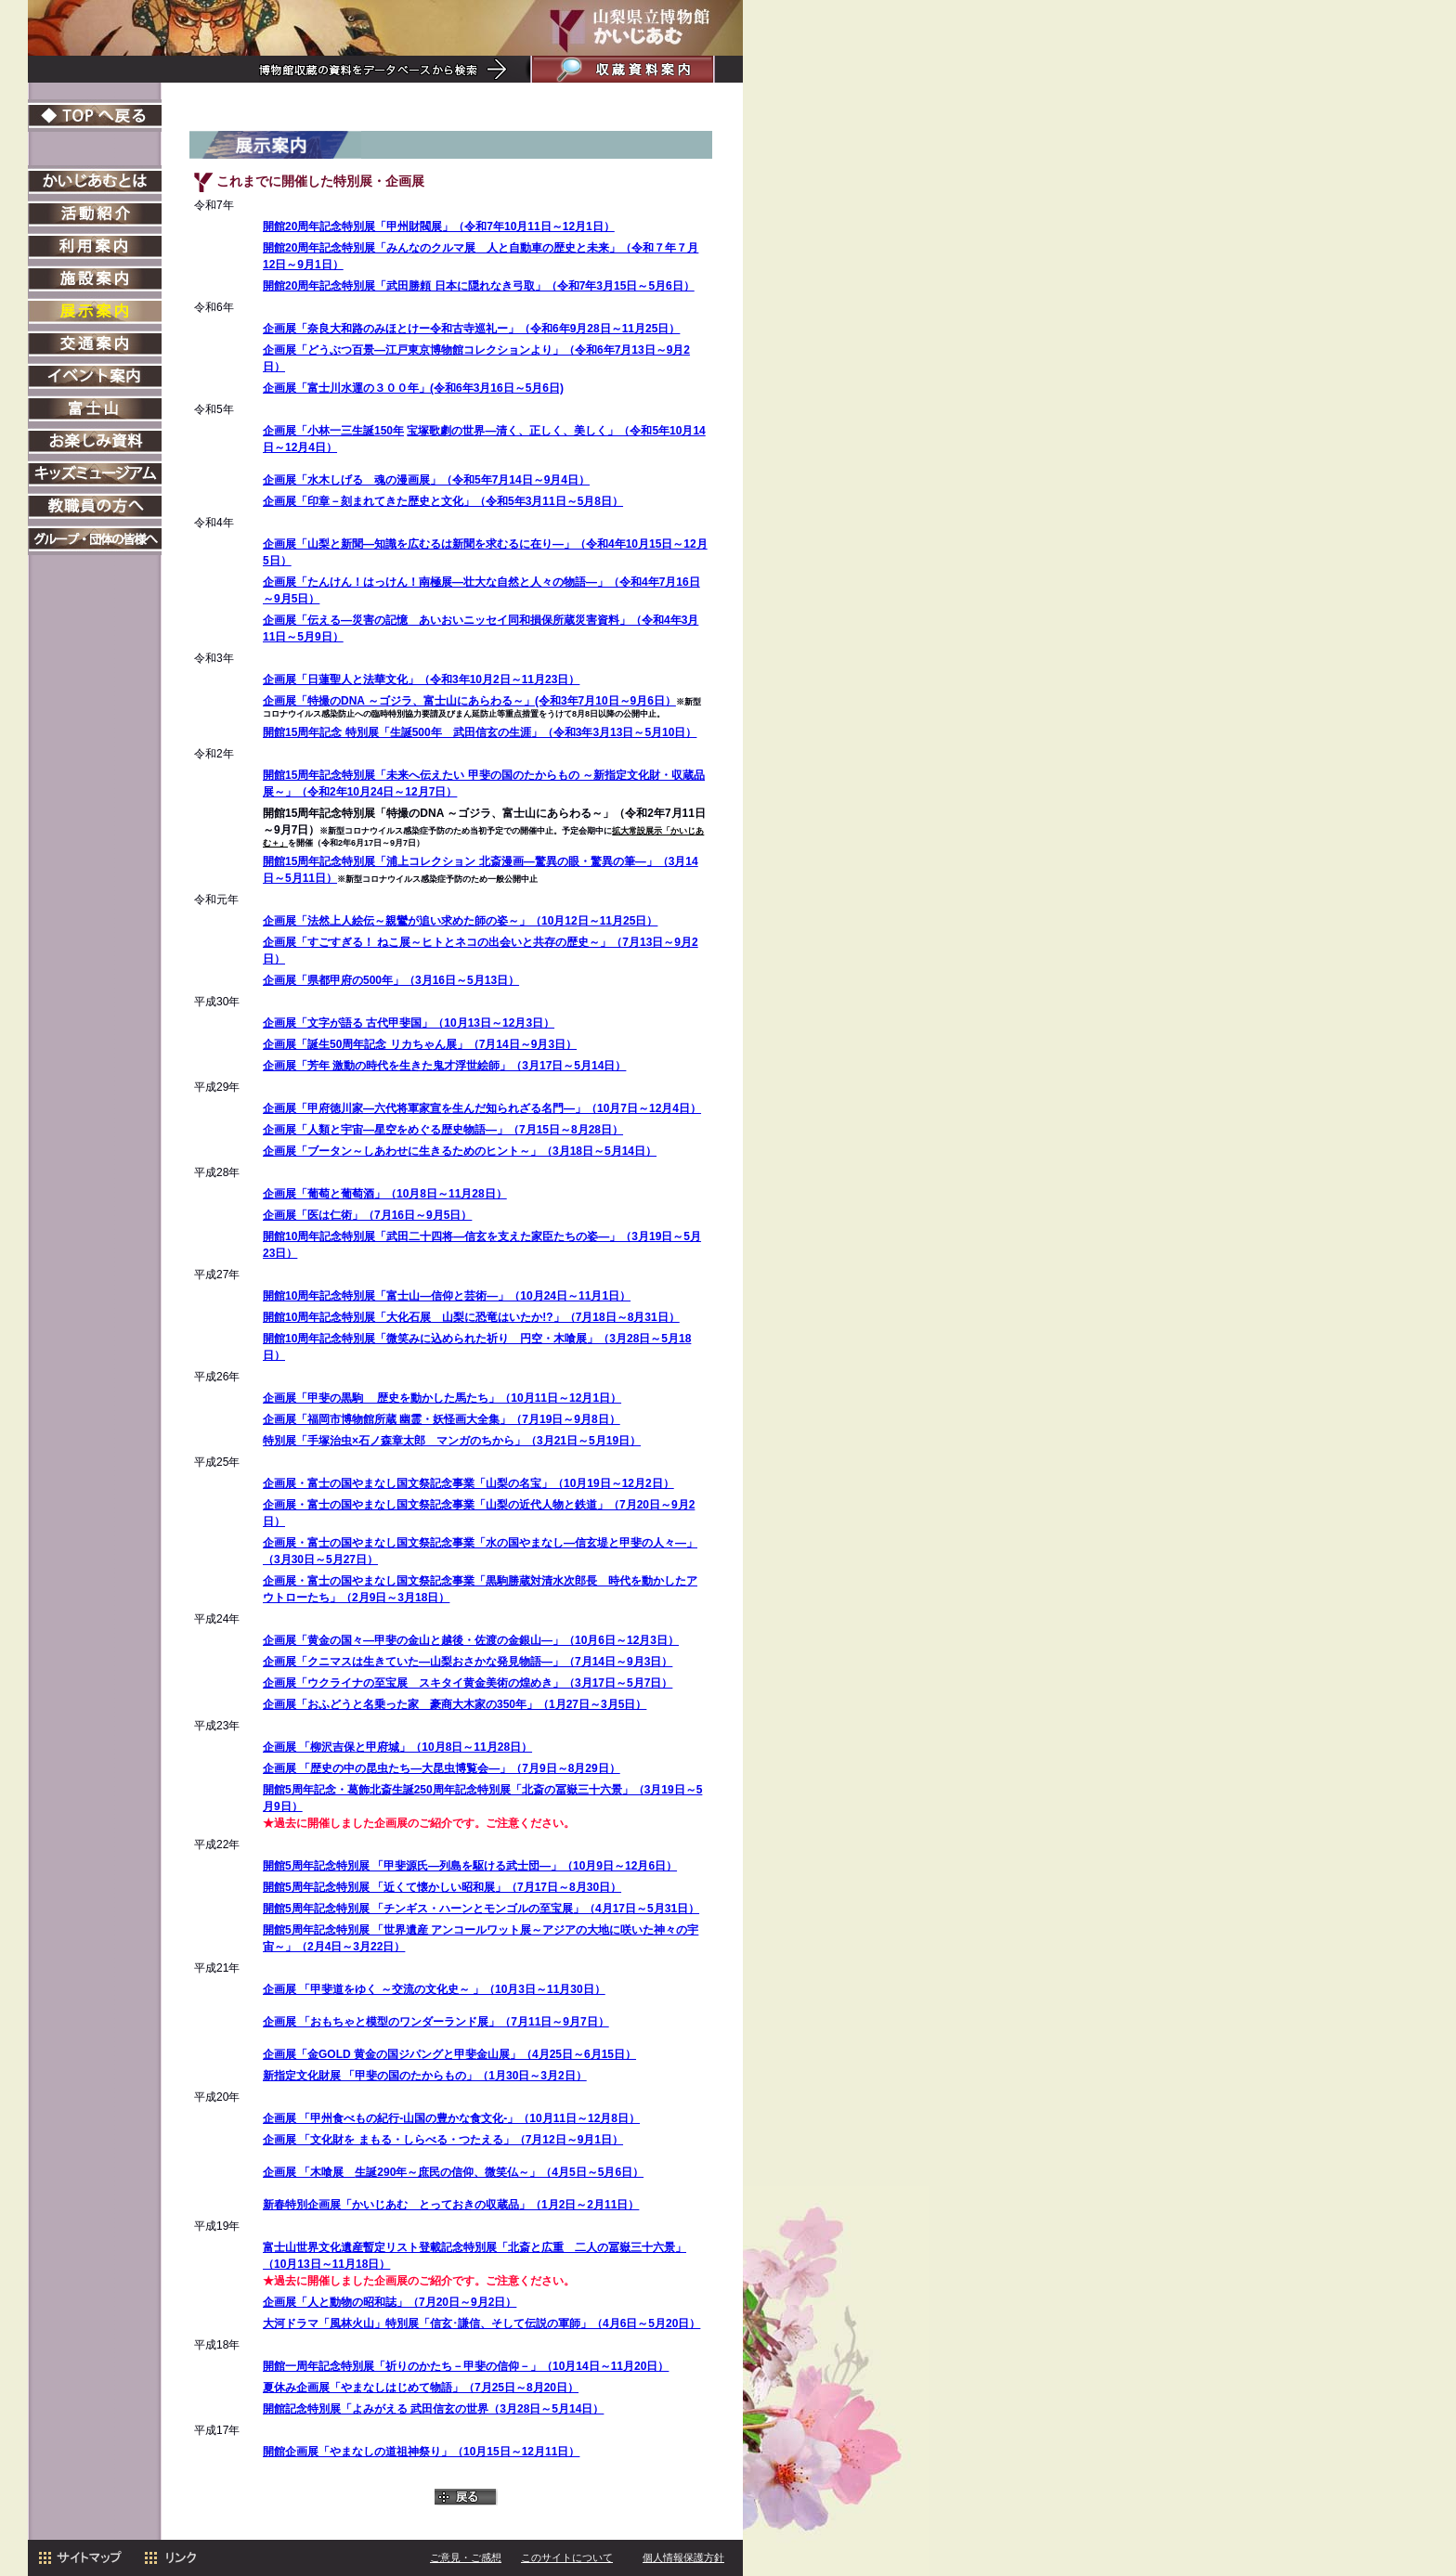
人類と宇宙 (335, 1129)
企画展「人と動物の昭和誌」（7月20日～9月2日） (389, 2302)
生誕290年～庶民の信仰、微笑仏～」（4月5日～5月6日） (499, 2172)
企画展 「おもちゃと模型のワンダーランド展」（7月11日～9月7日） (436, 2021)
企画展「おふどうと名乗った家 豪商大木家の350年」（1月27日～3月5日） (454, 1704)
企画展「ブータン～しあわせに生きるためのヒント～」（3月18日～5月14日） (459, 1151)
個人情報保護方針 (683, 2557)
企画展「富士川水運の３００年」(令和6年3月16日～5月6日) (413, 388)
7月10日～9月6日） (627, 700)
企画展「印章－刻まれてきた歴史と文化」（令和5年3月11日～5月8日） (443, 501)
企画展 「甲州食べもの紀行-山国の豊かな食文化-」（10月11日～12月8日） (451, 2118)
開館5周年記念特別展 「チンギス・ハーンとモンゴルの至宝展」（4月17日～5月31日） (481, 1908)
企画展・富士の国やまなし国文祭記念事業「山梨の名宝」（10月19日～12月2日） (468, 1483)
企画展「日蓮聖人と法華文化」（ (421, 679)
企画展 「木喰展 (309, 2172)
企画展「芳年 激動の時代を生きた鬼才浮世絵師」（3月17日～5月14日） (444, 1065)
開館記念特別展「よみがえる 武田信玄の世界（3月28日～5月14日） (433, 2408)
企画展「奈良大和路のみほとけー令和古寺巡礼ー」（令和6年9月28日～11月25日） (471, 328)
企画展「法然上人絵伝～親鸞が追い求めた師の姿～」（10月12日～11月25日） (460, 920)
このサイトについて (567, 2557)
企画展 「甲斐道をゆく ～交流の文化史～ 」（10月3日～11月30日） (434, 1989)
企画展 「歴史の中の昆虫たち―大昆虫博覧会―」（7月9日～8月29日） (441, 1768)
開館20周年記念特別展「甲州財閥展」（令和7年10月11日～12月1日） (439, 226)
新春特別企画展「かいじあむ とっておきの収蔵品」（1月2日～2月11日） (451, 2204)
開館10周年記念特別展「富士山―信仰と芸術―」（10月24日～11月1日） (446, 1295)
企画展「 (285, 1129)
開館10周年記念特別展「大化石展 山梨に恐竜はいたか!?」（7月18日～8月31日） (471, 1317)
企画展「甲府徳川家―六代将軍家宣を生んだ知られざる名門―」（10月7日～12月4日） (482, 1108)
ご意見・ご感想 (465, 2557)
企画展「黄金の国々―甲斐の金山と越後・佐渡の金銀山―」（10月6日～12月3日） (471, 1640)
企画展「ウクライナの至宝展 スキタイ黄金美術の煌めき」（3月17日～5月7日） (467, 1682)
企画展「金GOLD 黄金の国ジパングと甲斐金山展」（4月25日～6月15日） (449, 2054)
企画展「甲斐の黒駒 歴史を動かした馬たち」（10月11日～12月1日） (442, 1398)
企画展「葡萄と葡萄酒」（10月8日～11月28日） (385, 1193)
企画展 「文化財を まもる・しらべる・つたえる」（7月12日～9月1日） (443, 2139)
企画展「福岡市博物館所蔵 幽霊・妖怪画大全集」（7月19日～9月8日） (441, 1419)
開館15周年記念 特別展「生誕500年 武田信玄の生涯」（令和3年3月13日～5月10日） (479, 732)
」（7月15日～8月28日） (560, 1129)
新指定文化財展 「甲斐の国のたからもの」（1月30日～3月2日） (425, 2075)
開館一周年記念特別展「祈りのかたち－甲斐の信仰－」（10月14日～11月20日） (466, 2366)
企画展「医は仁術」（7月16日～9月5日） (367, 1215)
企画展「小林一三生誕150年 (333, 430)
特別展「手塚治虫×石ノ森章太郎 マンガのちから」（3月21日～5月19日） (452, 1440)
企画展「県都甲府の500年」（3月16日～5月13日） (391, 980)
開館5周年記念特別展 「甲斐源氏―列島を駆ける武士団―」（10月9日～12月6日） (470, 1865)
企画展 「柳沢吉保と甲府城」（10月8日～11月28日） (397, 1747)
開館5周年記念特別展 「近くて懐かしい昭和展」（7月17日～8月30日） (442, 1887)
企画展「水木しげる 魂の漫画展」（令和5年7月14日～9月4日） (426, 479)
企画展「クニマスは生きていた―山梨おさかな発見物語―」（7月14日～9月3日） (467, 1661)
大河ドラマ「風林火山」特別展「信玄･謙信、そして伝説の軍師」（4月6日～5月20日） (481, 2323)
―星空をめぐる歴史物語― (430, 1129)
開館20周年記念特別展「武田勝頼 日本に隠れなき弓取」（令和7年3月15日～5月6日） (479, 285)
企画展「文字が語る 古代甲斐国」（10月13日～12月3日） (408, 1022)
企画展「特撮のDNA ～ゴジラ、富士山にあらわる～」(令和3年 (420, 700)
